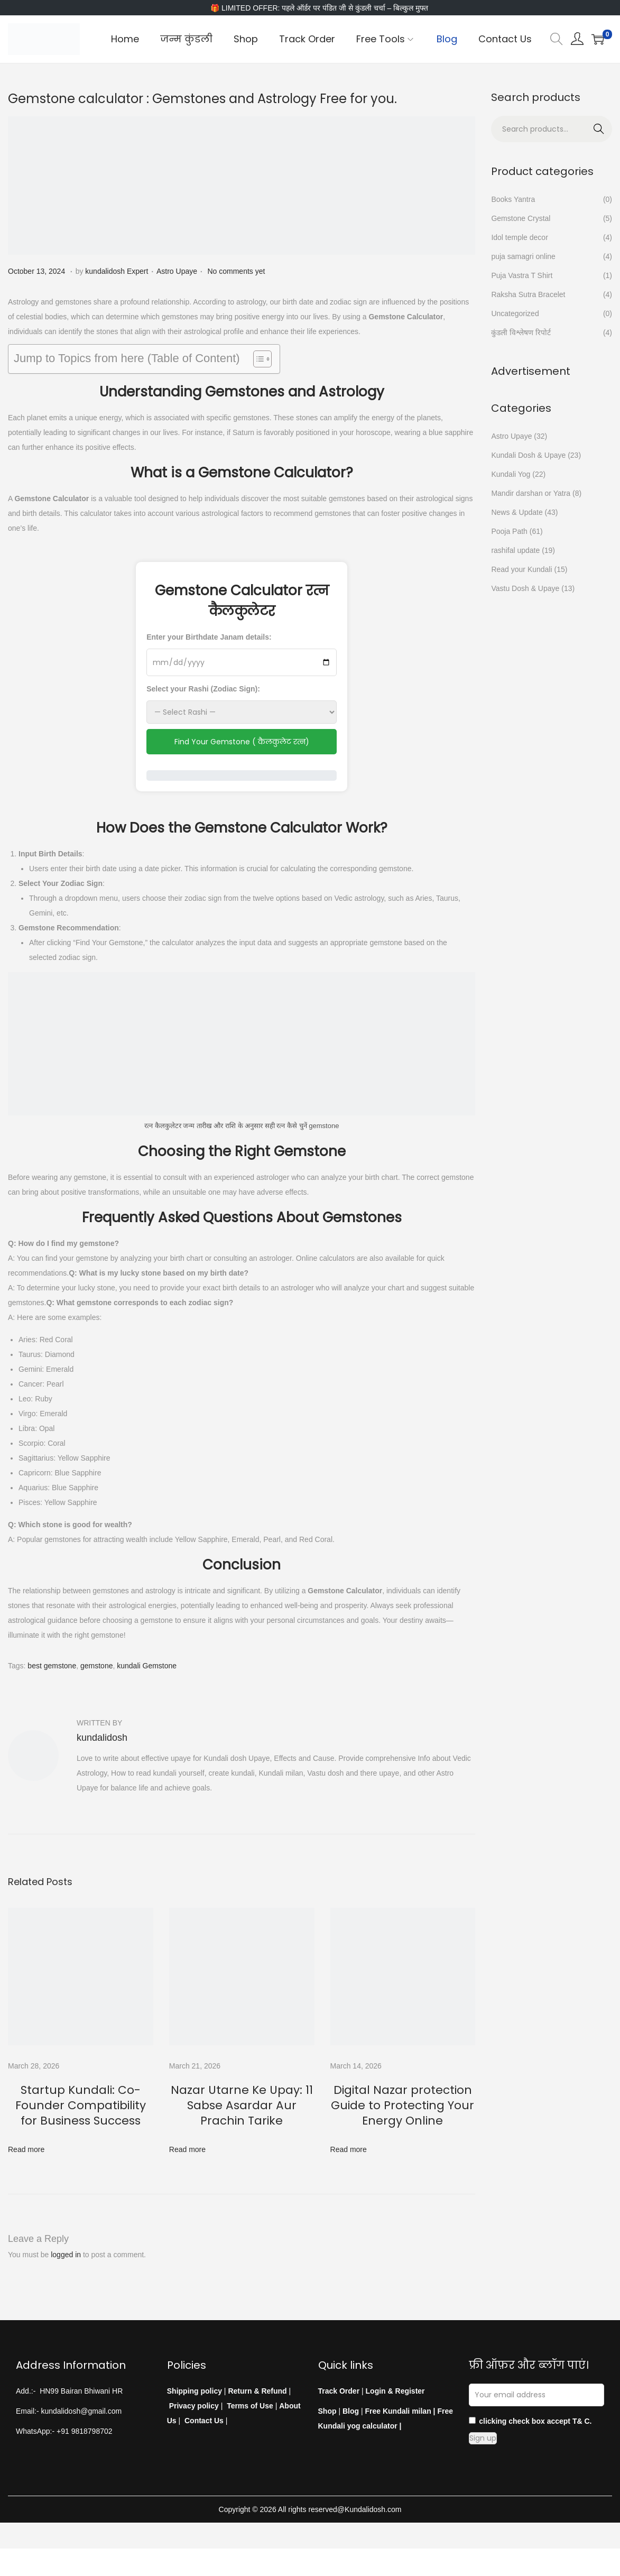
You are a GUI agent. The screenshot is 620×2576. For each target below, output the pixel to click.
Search (599, 127)
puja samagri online (523, 256)
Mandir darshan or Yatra (530, 493)
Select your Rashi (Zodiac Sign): (203, 689)
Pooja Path (509, 531)
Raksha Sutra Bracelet (528, 294)
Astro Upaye (176, 271)
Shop (327, 2393)
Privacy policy (194, 2388)
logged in (66, 2237)
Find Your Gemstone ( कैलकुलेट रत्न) (241, 741)
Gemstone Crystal (520, 218)
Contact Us (204, 2403)
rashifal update (515, 550)
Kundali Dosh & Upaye (528, 455)
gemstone (96, 1665)
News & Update (516, 512)
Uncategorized (515, 313)
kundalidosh (102, 1737)
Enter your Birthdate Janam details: (209, 637)
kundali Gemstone (147, 1665)
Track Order (339, 2373)
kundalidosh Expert (116, 271)
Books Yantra (513, 199)
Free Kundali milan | (400, 2393)
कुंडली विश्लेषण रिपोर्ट (521, 332)
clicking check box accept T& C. (530, 2403)
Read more (26, 2132)
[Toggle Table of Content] (257, 359)
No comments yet (236, 271)
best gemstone (51, 1665)
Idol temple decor (519, 237)
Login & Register (394, 2373)
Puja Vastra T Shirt (521, 275)
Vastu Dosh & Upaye (525, 588)
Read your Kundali (521, 569)
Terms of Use (250, 2388)
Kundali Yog (510, 474)
